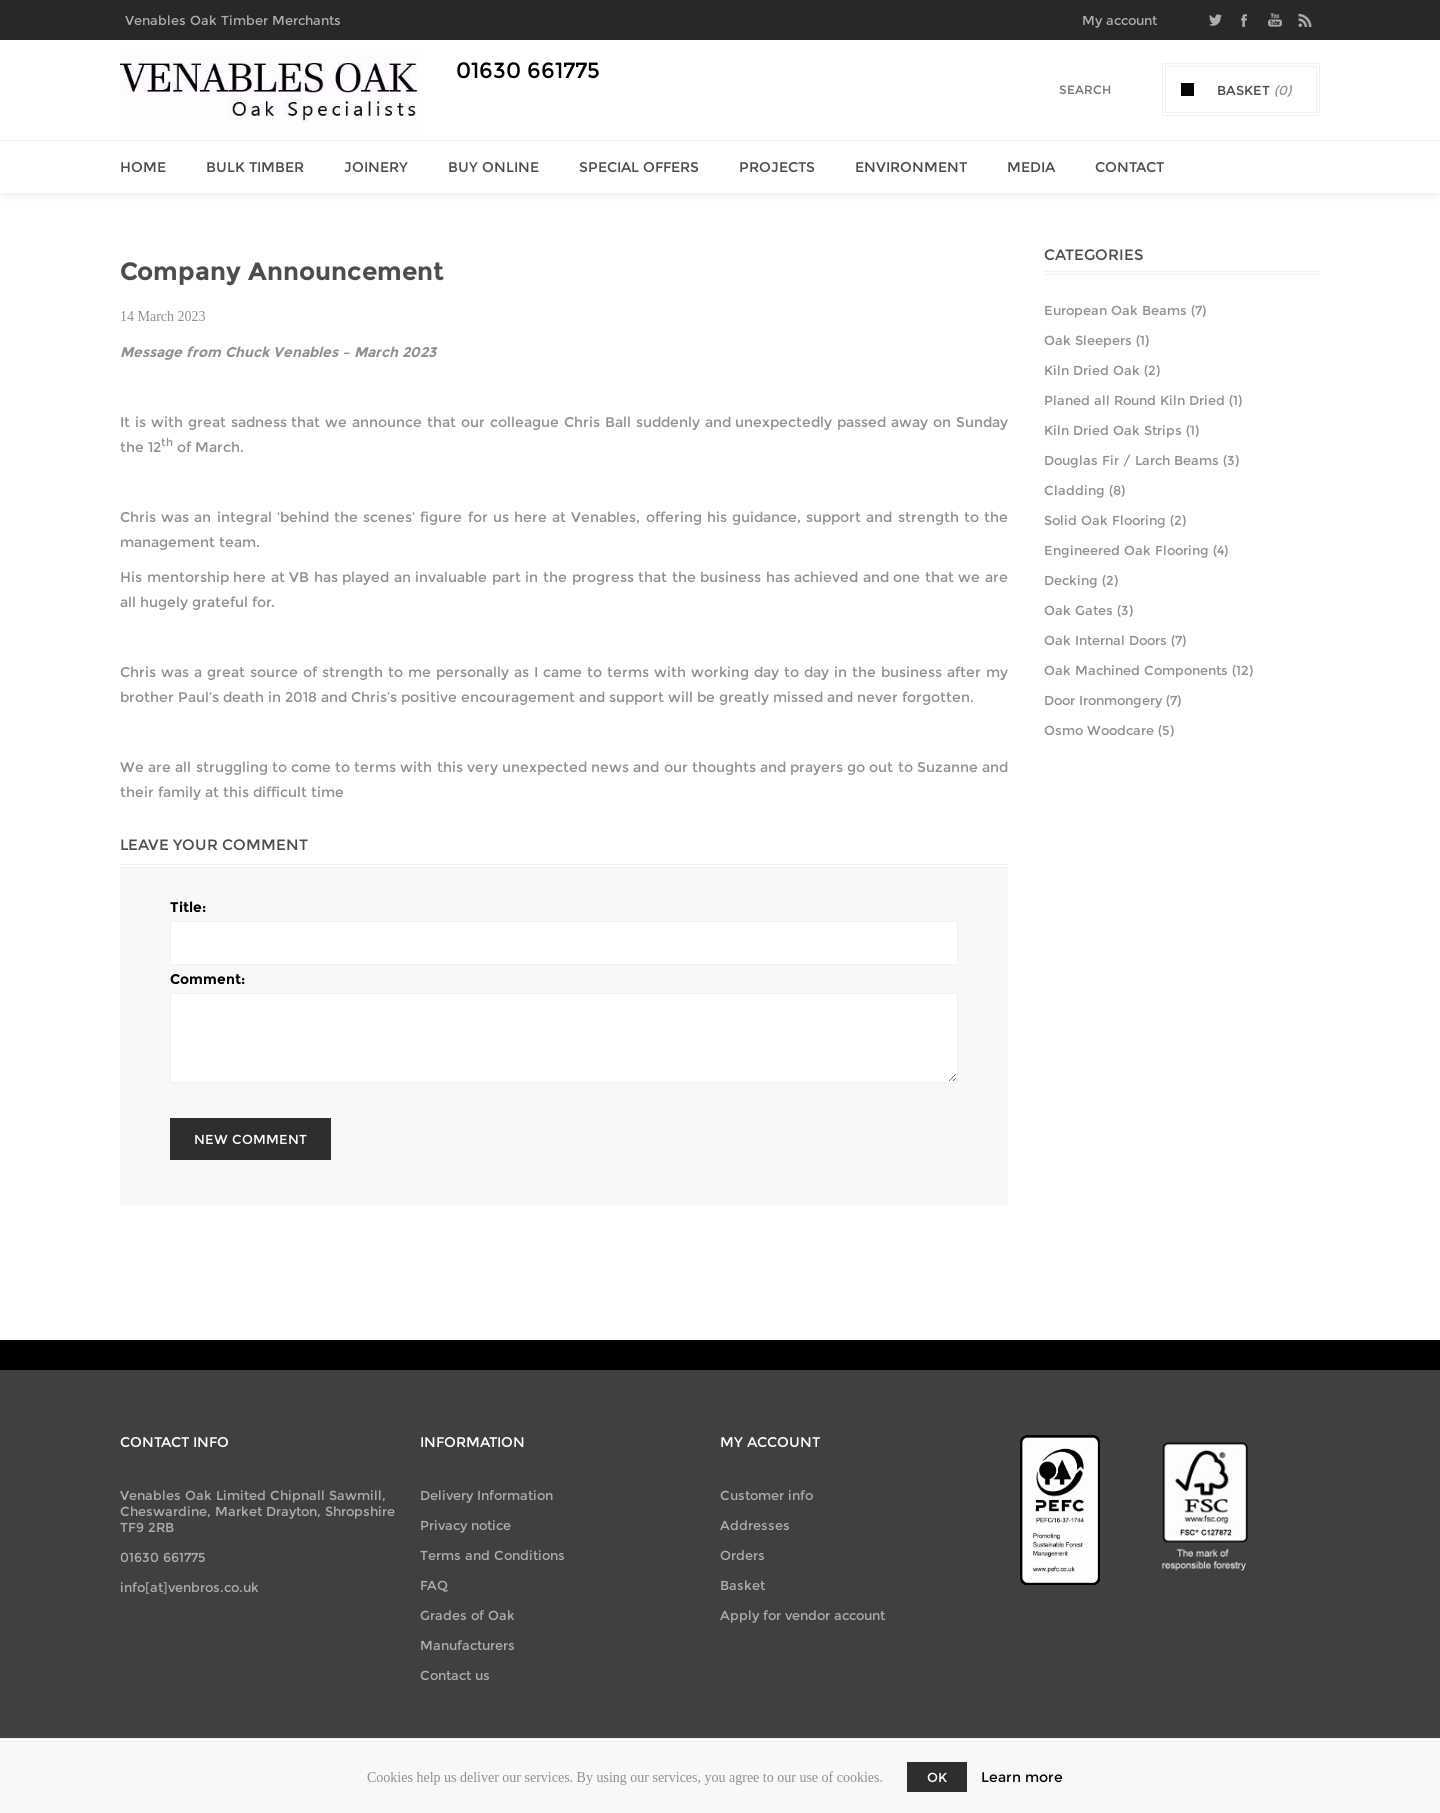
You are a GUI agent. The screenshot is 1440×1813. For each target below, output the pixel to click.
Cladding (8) (1084, 490)
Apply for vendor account (802, 1615)
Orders (742, 1555)
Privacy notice (465, 1525)
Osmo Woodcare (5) (1109, 730)
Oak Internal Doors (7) (1115, 640)
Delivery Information (486, 1495)
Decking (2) (1081, 580)
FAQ (434, 1585)
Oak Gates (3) (1088, 610)
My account (1119, 20)
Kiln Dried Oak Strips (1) (1121, 430)
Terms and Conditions (492, 1555)
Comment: (207, 979)
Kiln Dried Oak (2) (1102, 370)
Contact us (455, 1675)
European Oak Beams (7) (1125, 310)
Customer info (766, 1495)
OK (937, 1777)
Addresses (755, 1525)
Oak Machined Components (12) (1148, 670)
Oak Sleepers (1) (1096, 340)
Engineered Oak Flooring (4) (1136, 550)
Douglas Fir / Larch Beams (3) (1141, 460)
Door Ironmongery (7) (1112, 700)
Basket (742, 1585)
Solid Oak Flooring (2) (1115, 520)
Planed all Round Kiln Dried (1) (1143, 400)
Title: (188, 907)
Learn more (1022, 1777)
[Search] (1071, 89)
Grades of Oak (467, 1615)
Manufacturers (467, 1645)
